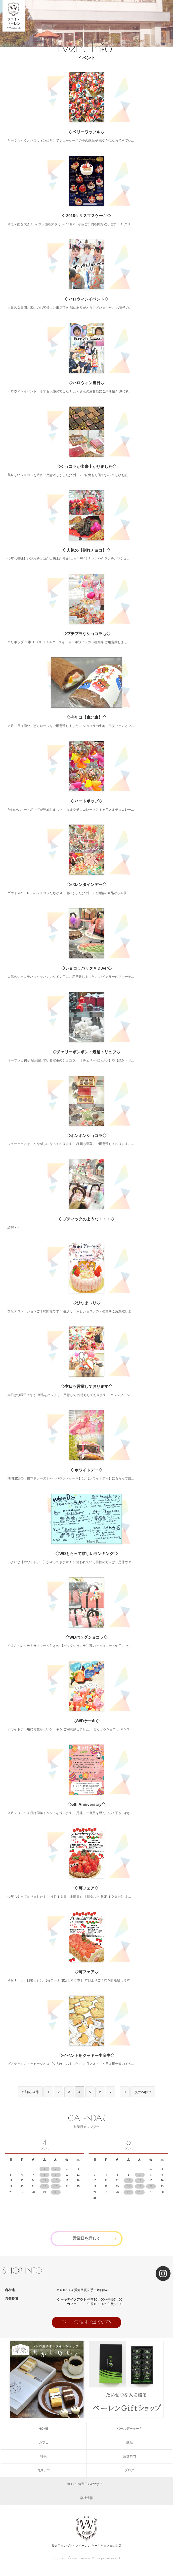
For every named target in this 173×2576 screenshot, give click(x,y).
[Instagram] (163, 2273)
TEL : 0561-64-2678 (86, 2322)
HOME (43, 2428)
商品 (129, 2442)
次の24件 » (142, 2092)
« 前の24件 (30, 2092)
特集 (43, 2456)
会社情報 (86, 2498)
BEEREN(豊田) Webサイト (86, 2484)
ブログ (129, 2470)
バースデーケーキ (129, 2428)
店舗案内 (129, 2456)
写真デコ (43, 2470)
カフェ (43, 2442)
